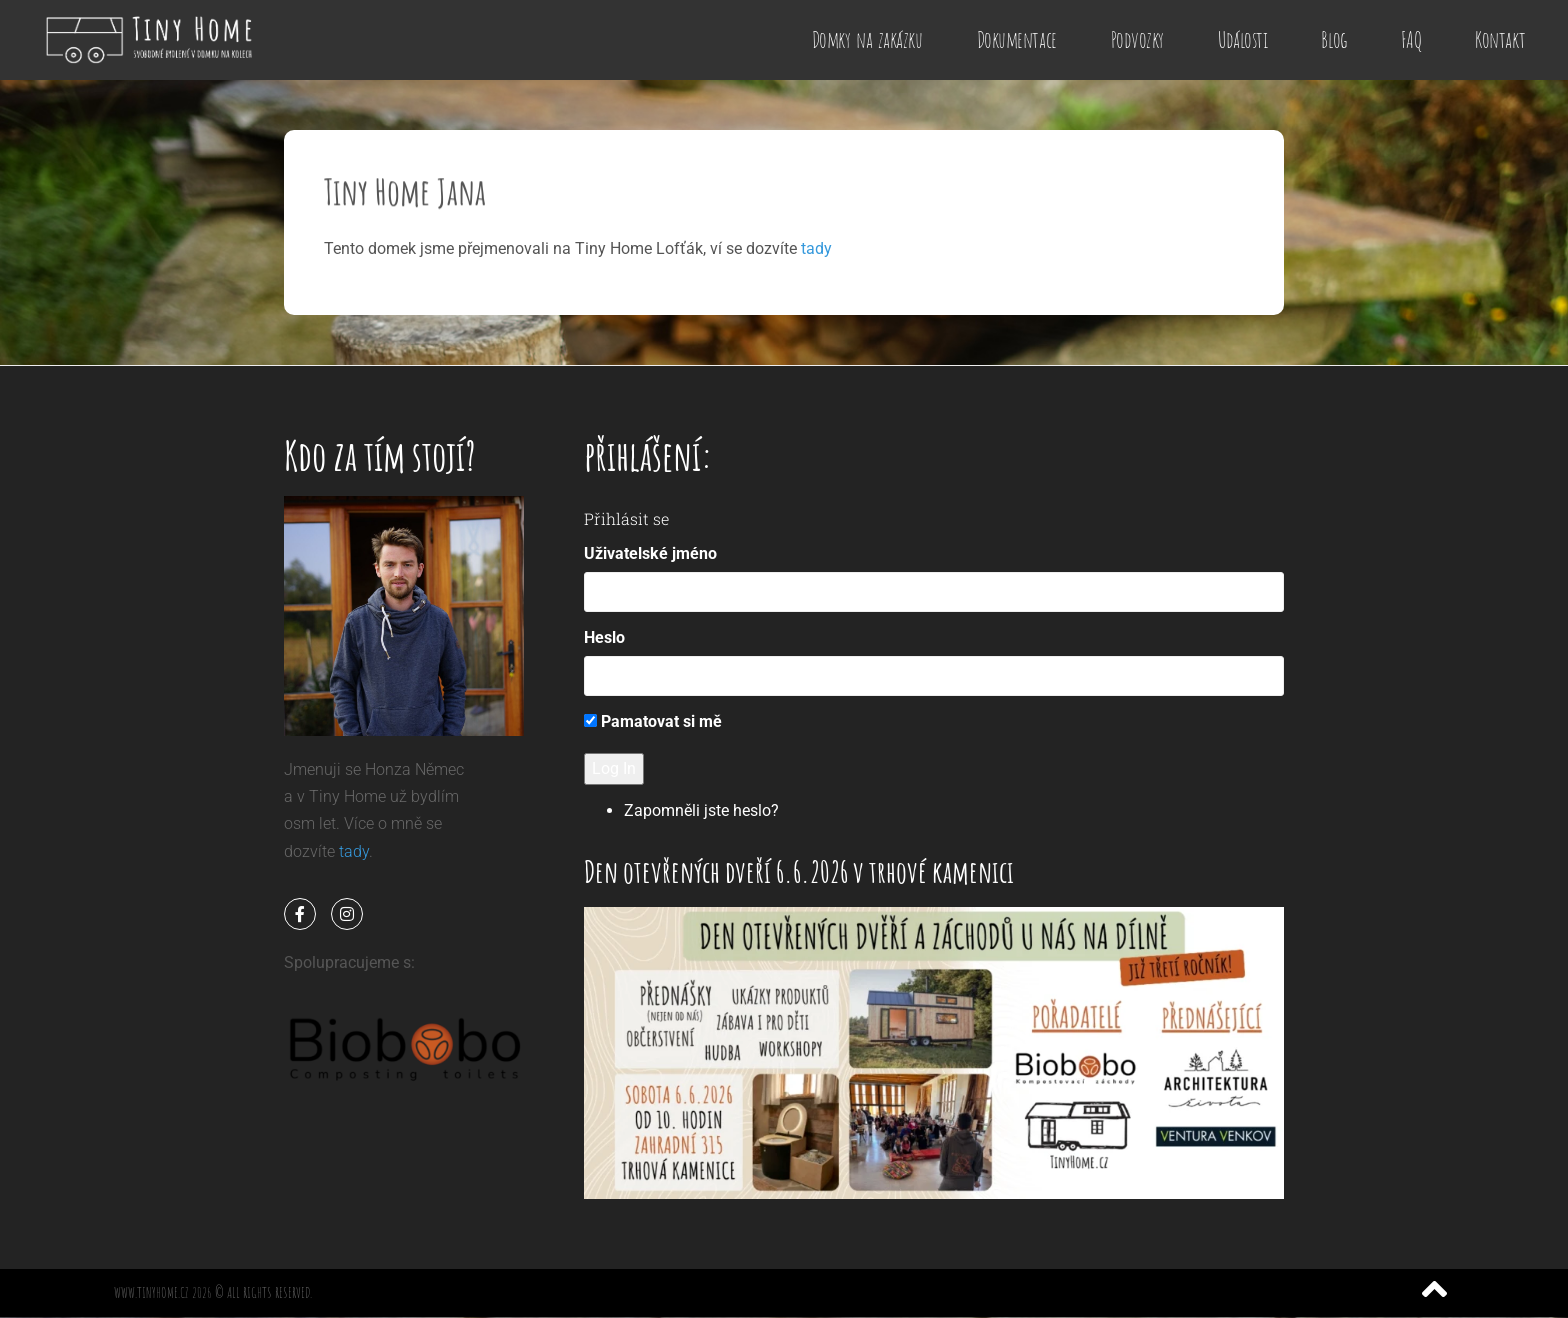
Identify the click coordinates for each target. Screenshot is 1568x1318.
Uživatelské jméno (650, 553)
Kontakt (1500, 39)
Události (1242, 39)
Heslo (604, 637)
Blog (1333, 39)
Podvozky (1137, 39)
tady (816, 248)
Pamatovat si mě (653, 721)
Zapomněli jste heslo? (701, 810)
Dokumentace (1017, 39)
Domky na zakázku (867, 39)
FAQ (1411, 39)
